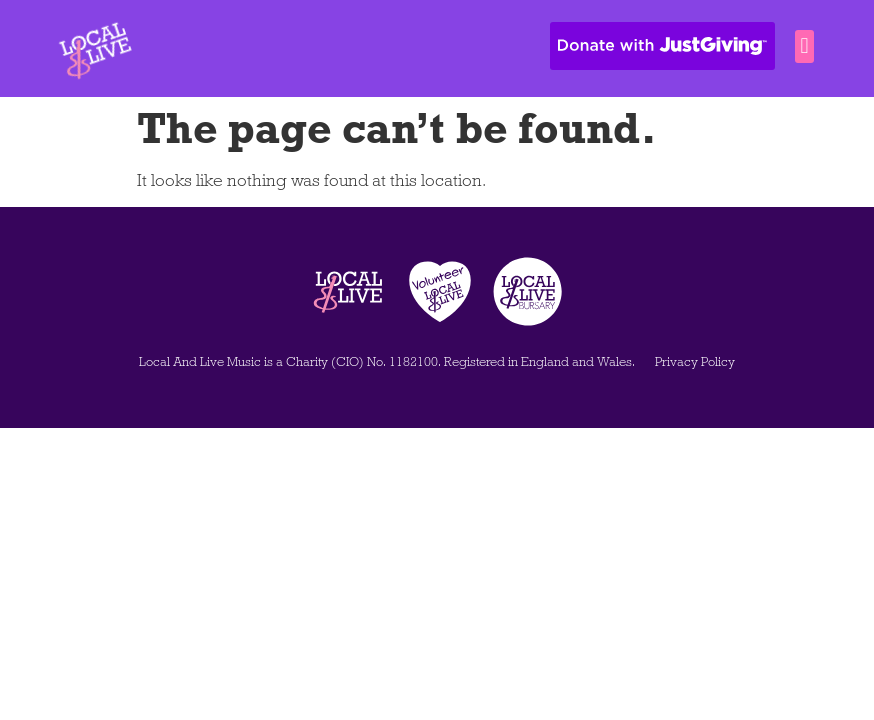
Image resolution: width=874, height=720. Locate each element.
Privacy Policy (695, 362)
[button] (804, 46)
